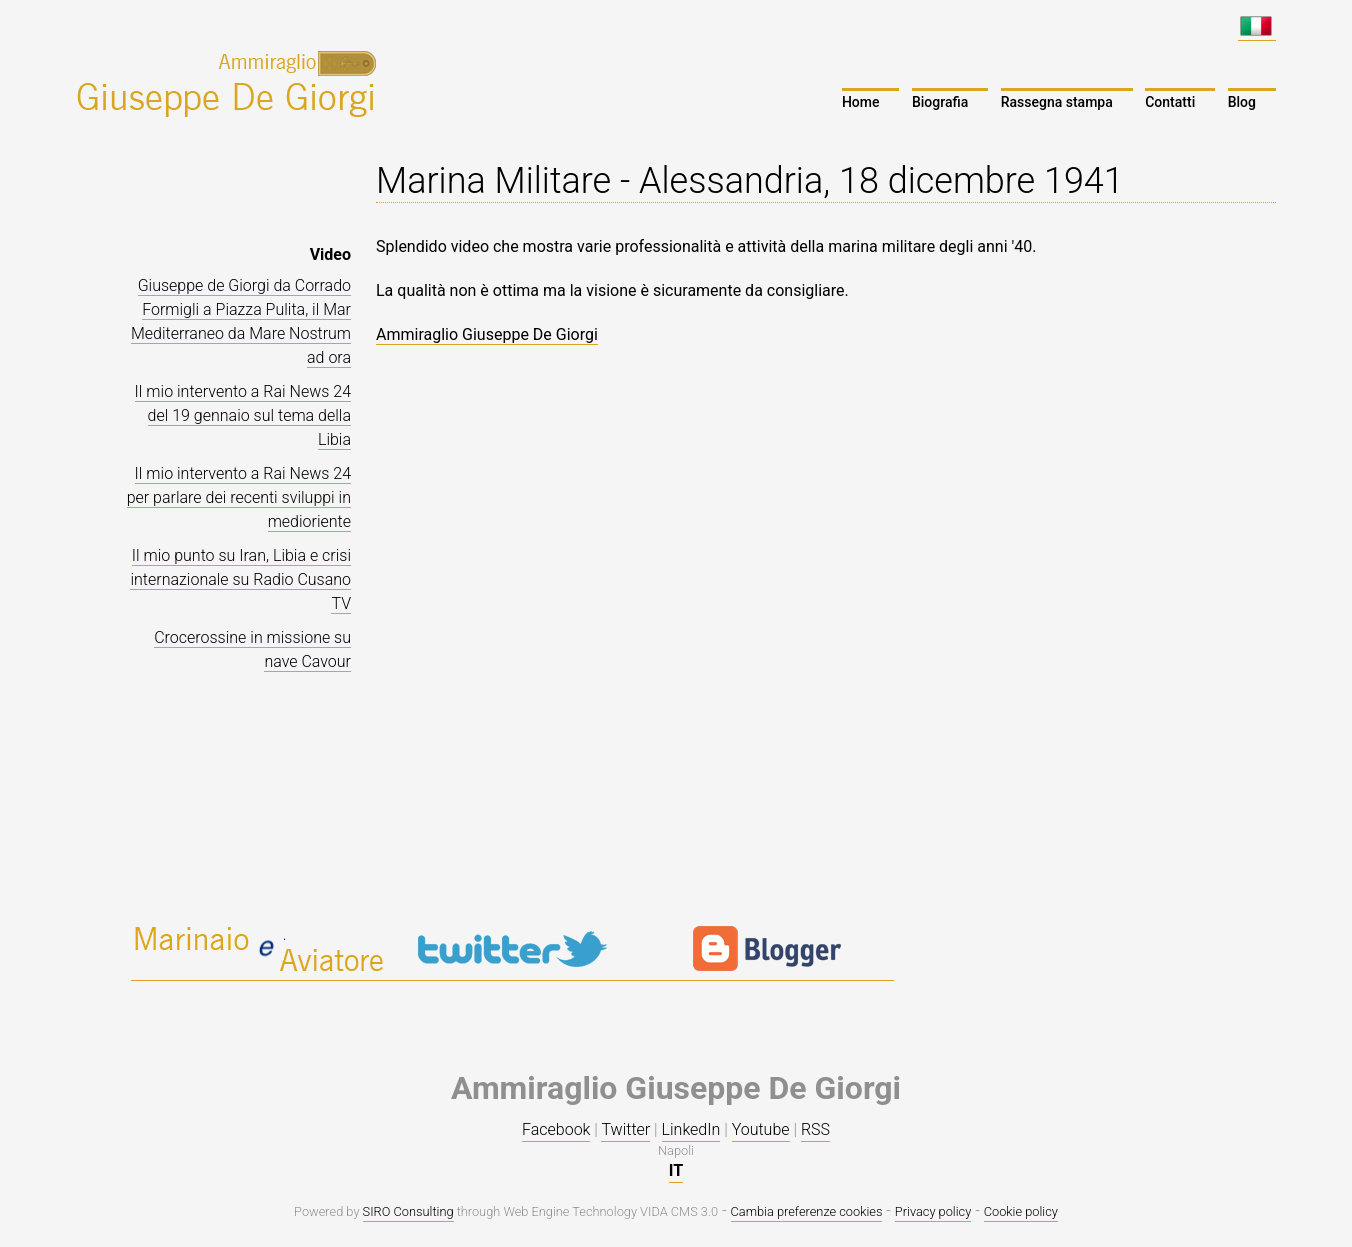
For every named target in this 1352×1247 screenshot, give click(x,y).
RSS (815, 1129)
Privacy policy (933, 1211)
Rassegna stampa (1057, 102)
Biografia (940, 102)
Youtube (761, 1129)
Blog (1242, 102)
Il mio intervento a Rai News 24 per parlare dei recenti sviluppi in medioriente (239, 497)
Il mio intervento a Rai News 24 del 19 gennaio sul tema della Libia (243, 415)
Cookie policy (1021, 1211)
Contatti (1170, 102)
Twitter (625, 1129)
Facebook (556, 1129)
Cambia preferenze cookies (807, 1211)
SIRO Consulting (408, 1211)
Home (861, 102)
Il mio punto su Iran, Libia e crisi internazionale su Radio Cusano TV (240, 579)
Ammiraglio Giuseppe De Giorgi (487, 334)
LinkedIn (691, 1129)
